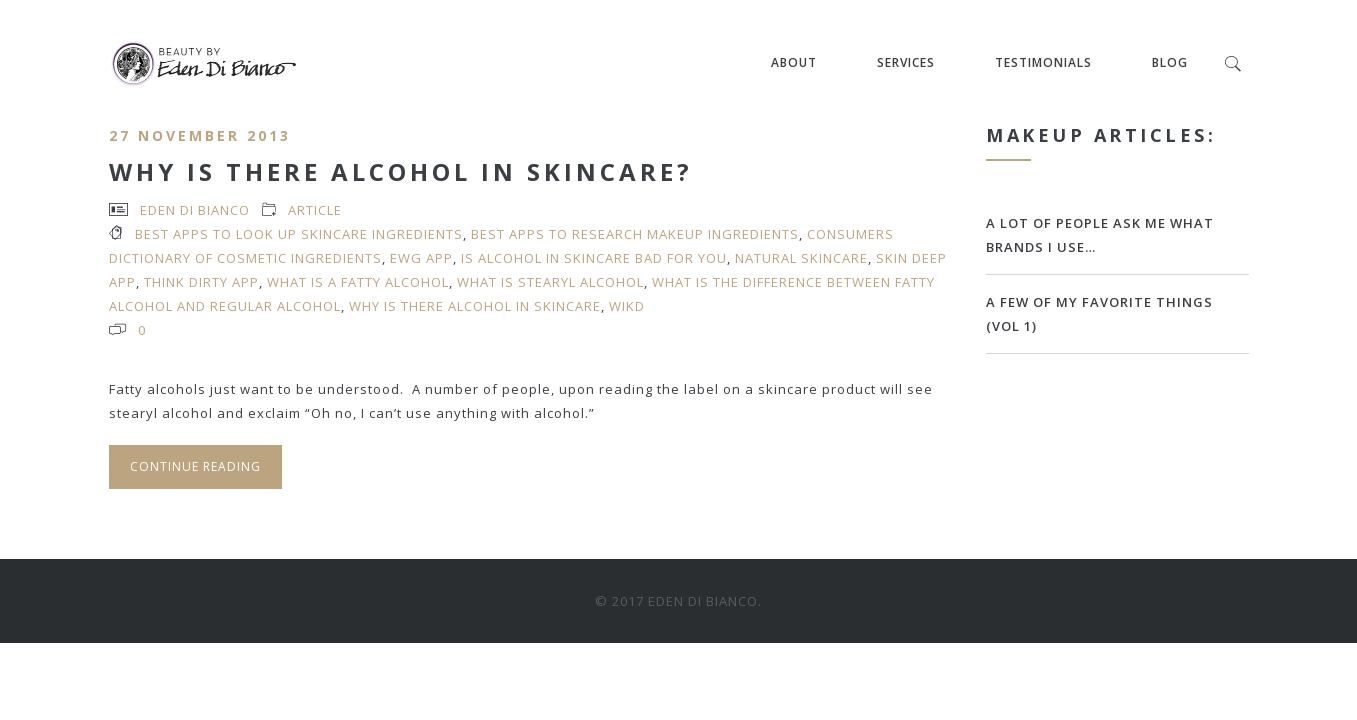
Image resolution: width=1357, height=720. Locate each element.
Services (907, 62)
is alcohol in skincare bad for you (594, 258)
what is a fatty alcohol (358, 282)
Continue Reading (195, 466)
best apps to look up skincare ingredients (299, 234)
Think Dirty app (201, 282)
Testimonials (1044, 62)
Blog (1171, 62)
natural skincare (801, 258)
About (795, 62)
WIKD (627, 306)
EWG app (421, 258)
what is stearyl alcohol (550, 282)
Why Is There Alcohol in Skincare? (401, 171)
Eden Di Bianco (195, 210)
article (315, 210)
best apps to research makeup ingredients (635, 234)
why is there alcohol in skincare (475, 306)
